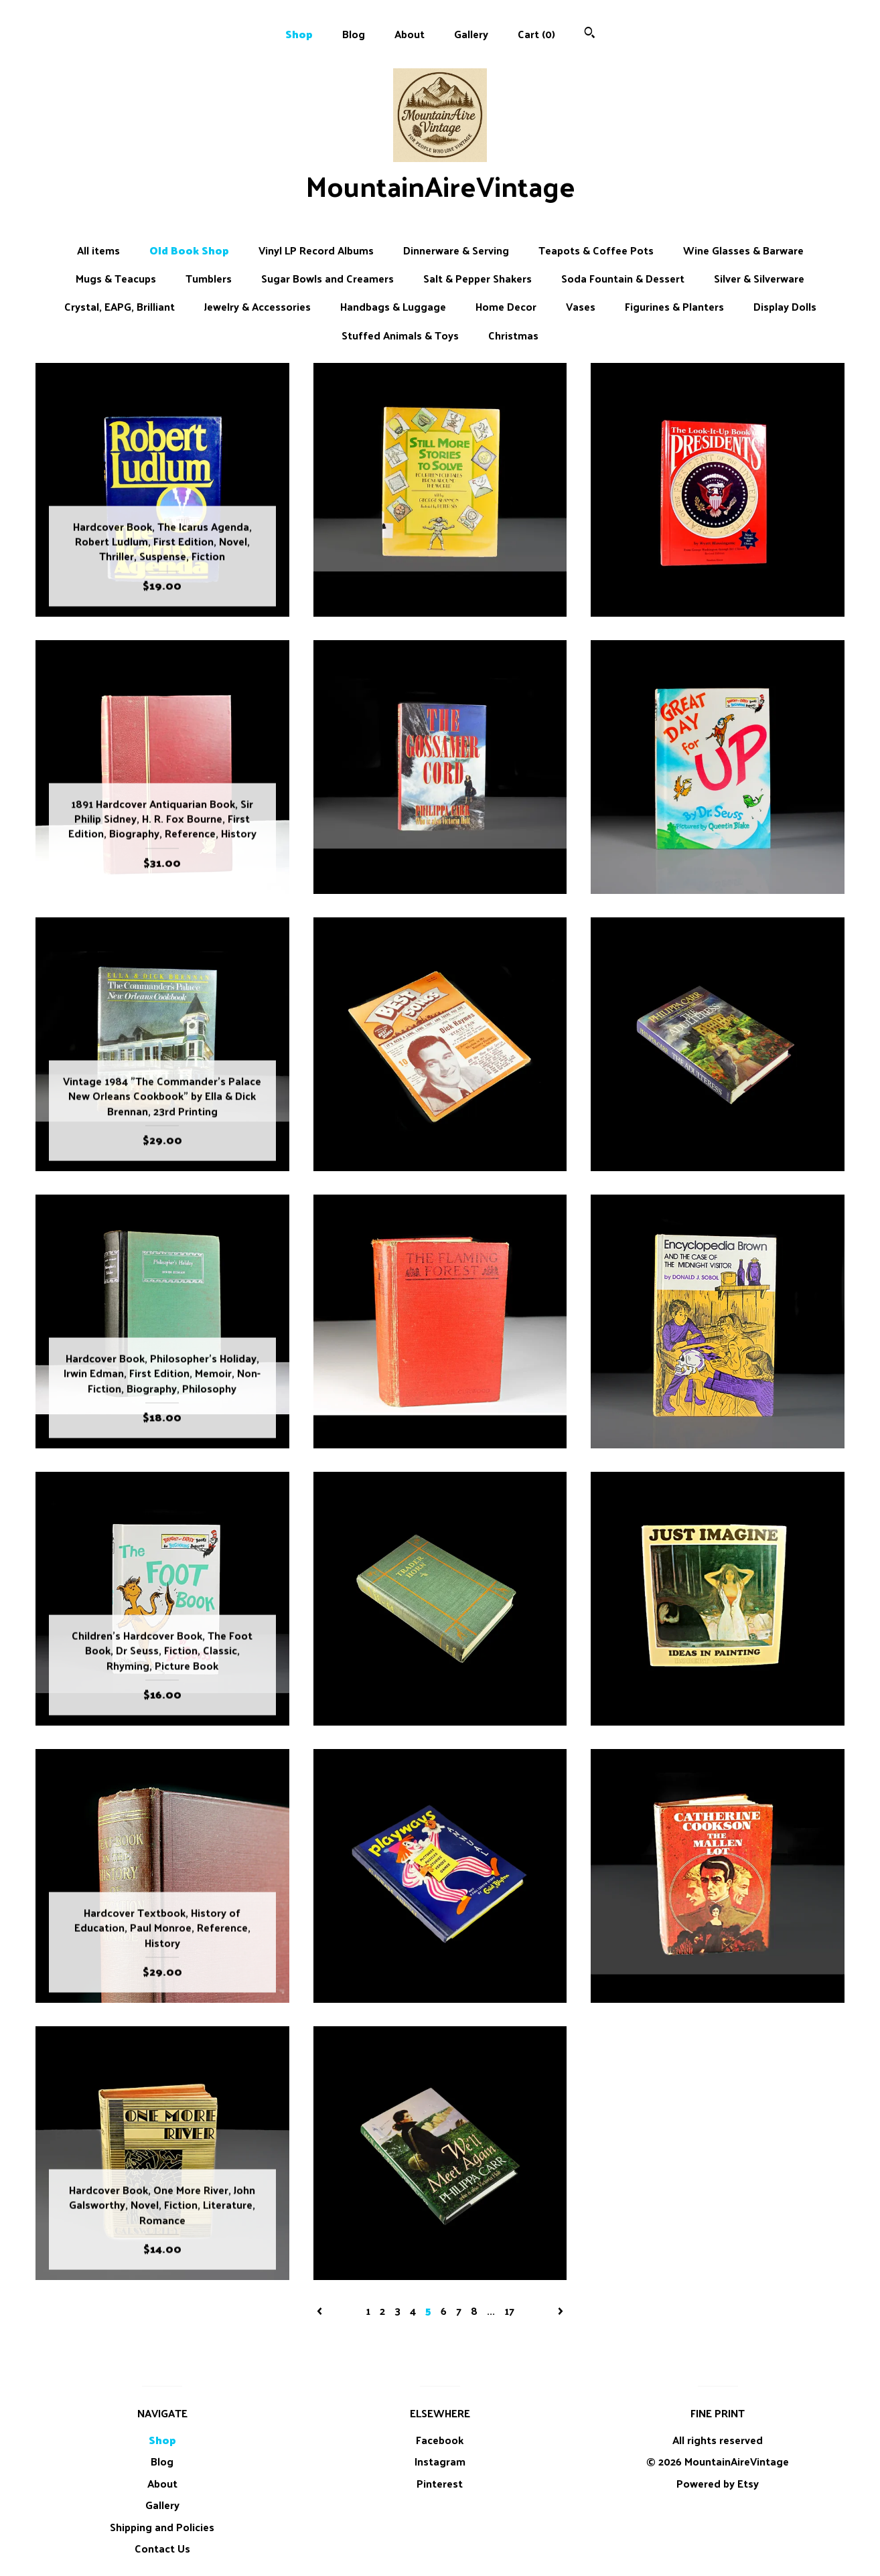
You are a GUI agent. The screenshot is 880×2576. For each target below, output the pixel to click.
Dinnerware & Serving (456, 250)
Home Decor (505, 306)
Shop (299, 34)
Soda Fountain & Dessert (622, 278)
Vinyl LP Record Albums (316, 250)
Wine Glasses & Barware (743, 250)
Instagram (440, 2461)
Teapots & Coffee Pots (596, 250)
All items (98, 250)
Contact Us (162, 2548)
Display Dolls (784, 306)
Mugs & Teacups (116, 278)
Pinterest (440, 2483)
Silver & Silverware (759, 278)
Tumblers (209, 278)
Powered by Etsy (717, 2483)
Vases (580, 306)
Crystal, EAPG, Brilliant (119, 306)
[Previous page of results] (320, 2310)
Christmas (513, 335)
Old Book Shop (189, 250)
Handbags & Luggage (393, 306)
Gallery (471, 34)
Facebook (439, 2439)
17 (509, 2310)
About (409, 34)
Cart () (536, 34)
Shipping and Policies (162, 2526)
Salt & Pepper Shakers (477, 278)
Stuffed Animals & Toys (400, 335)
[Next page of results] (560, 2310)
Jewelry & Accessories (257, 306)
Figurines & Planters (674, 306)
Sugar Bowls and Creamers (327, 278)
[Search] (590, 34)
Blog (353, 34)
